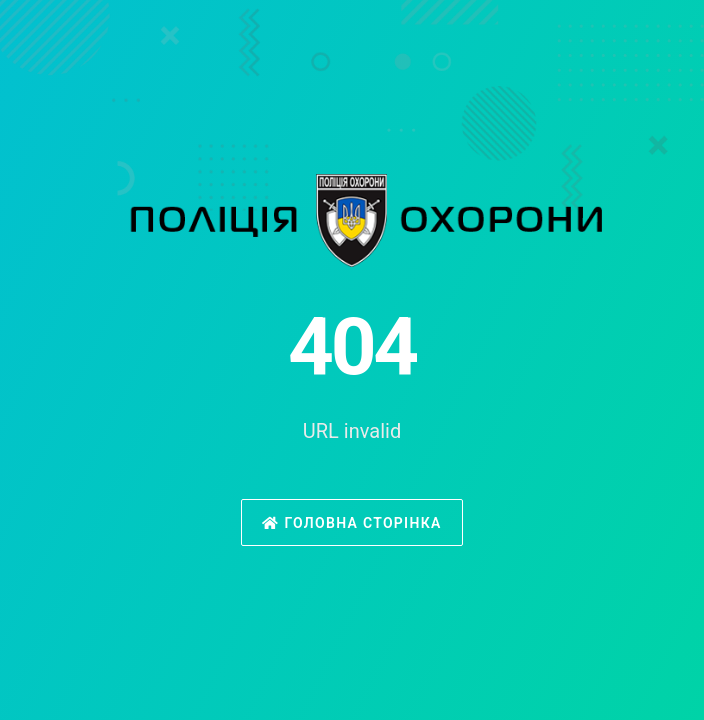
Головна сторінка (351, 523)
